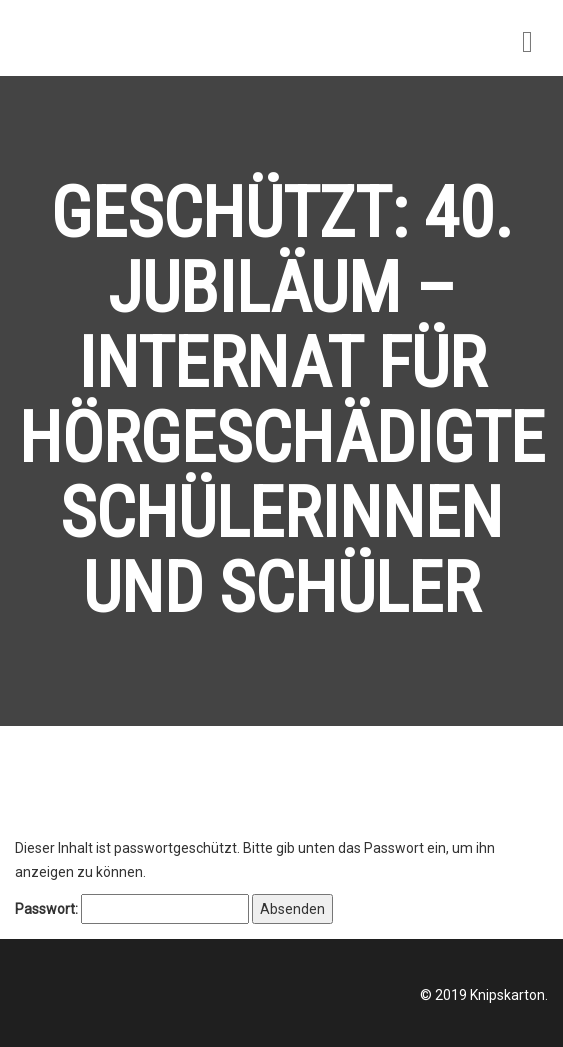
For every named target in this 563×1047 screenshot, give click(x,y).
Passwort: (132, 909)
